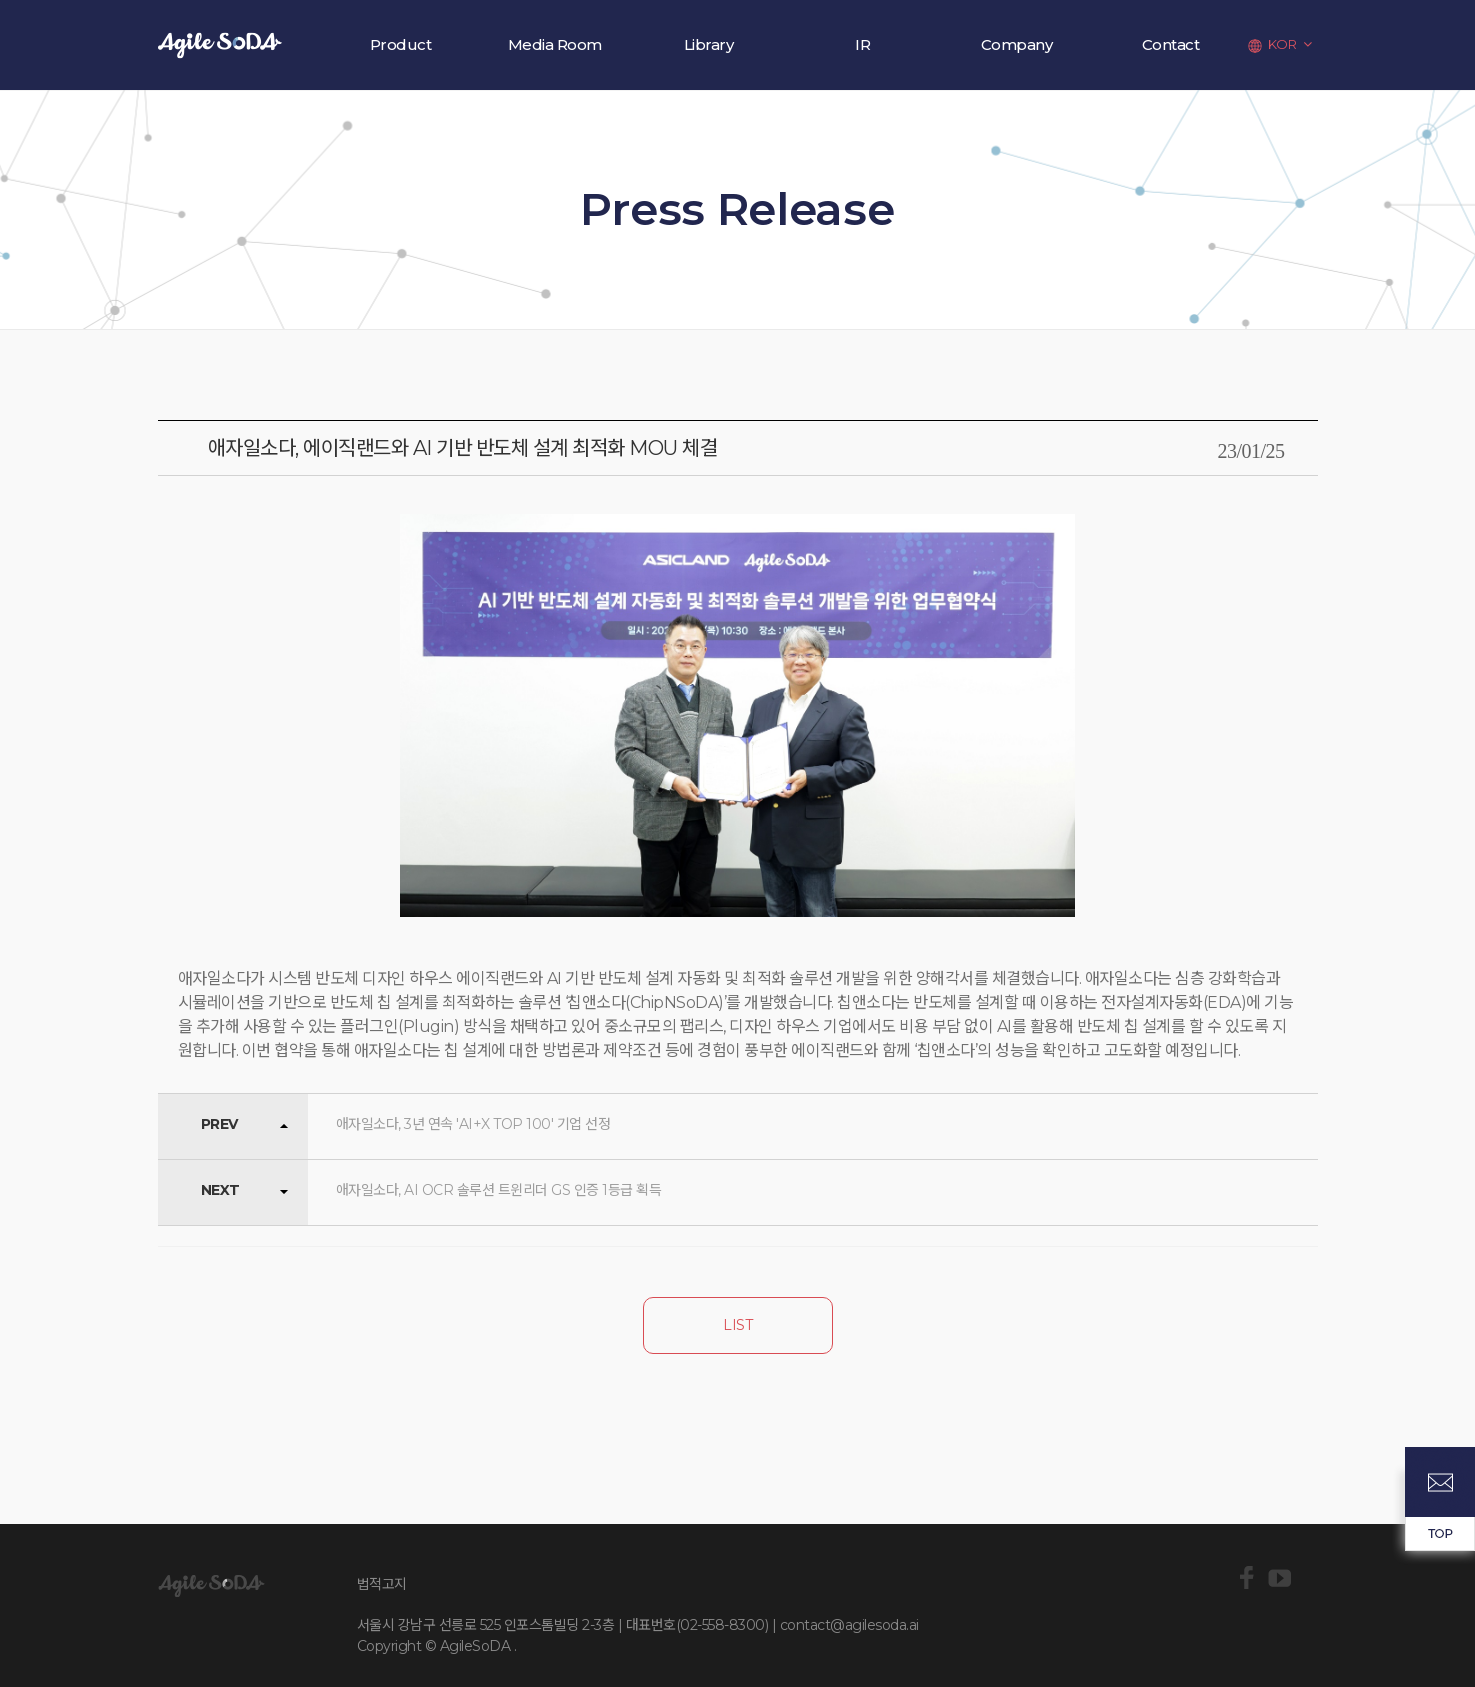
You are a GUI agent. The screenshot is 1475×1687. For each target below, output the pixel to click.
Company (1017, 44)
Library (709, 44)
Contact (1171, 44)
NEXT (220, 1190)
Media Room (555, 44)
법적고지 (382, 1584)
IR (862, 44)
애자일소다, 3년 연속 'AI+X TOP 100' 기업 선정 (473, 1124)
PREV (219, 1124)
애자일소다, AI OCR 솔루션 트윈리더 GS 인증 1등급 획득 (499, 1190)
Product (401, 44)
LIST (737, 1325)
